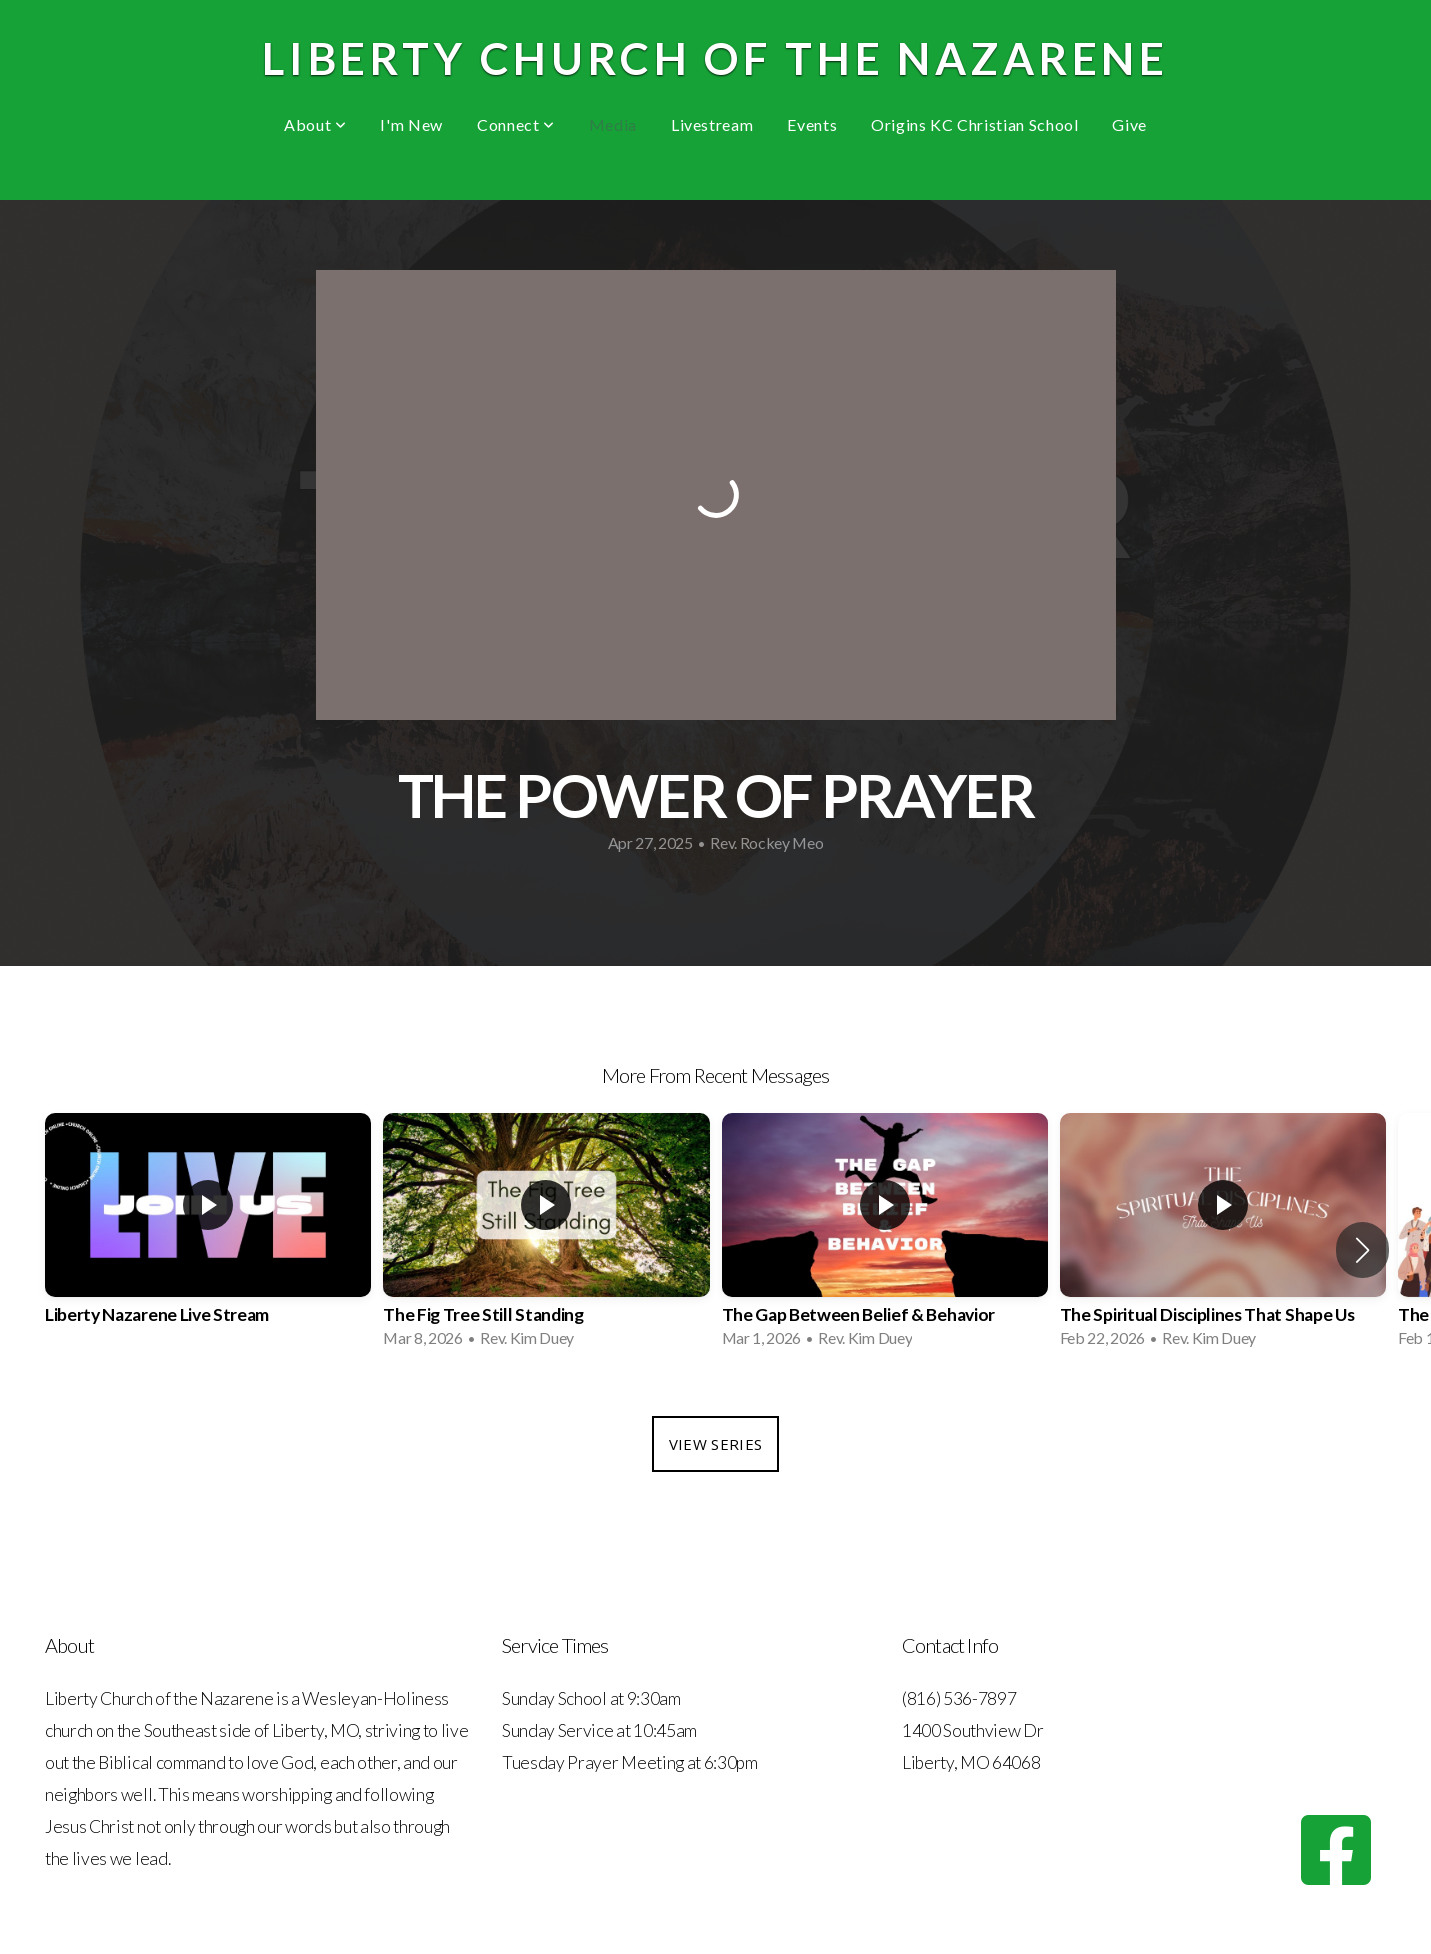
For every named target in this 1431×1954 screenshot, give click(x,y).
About (315, 124)
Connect (516, 124)
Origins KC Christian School (974, 124)
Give (1129, 124)
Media (613, 124)
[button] (1362, 1250)
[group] (208, 1236)
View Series (715, 1444)
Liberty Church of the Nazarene (715, 58)
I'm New (411, 124)
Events (812, 124)
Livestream (712, 124)
